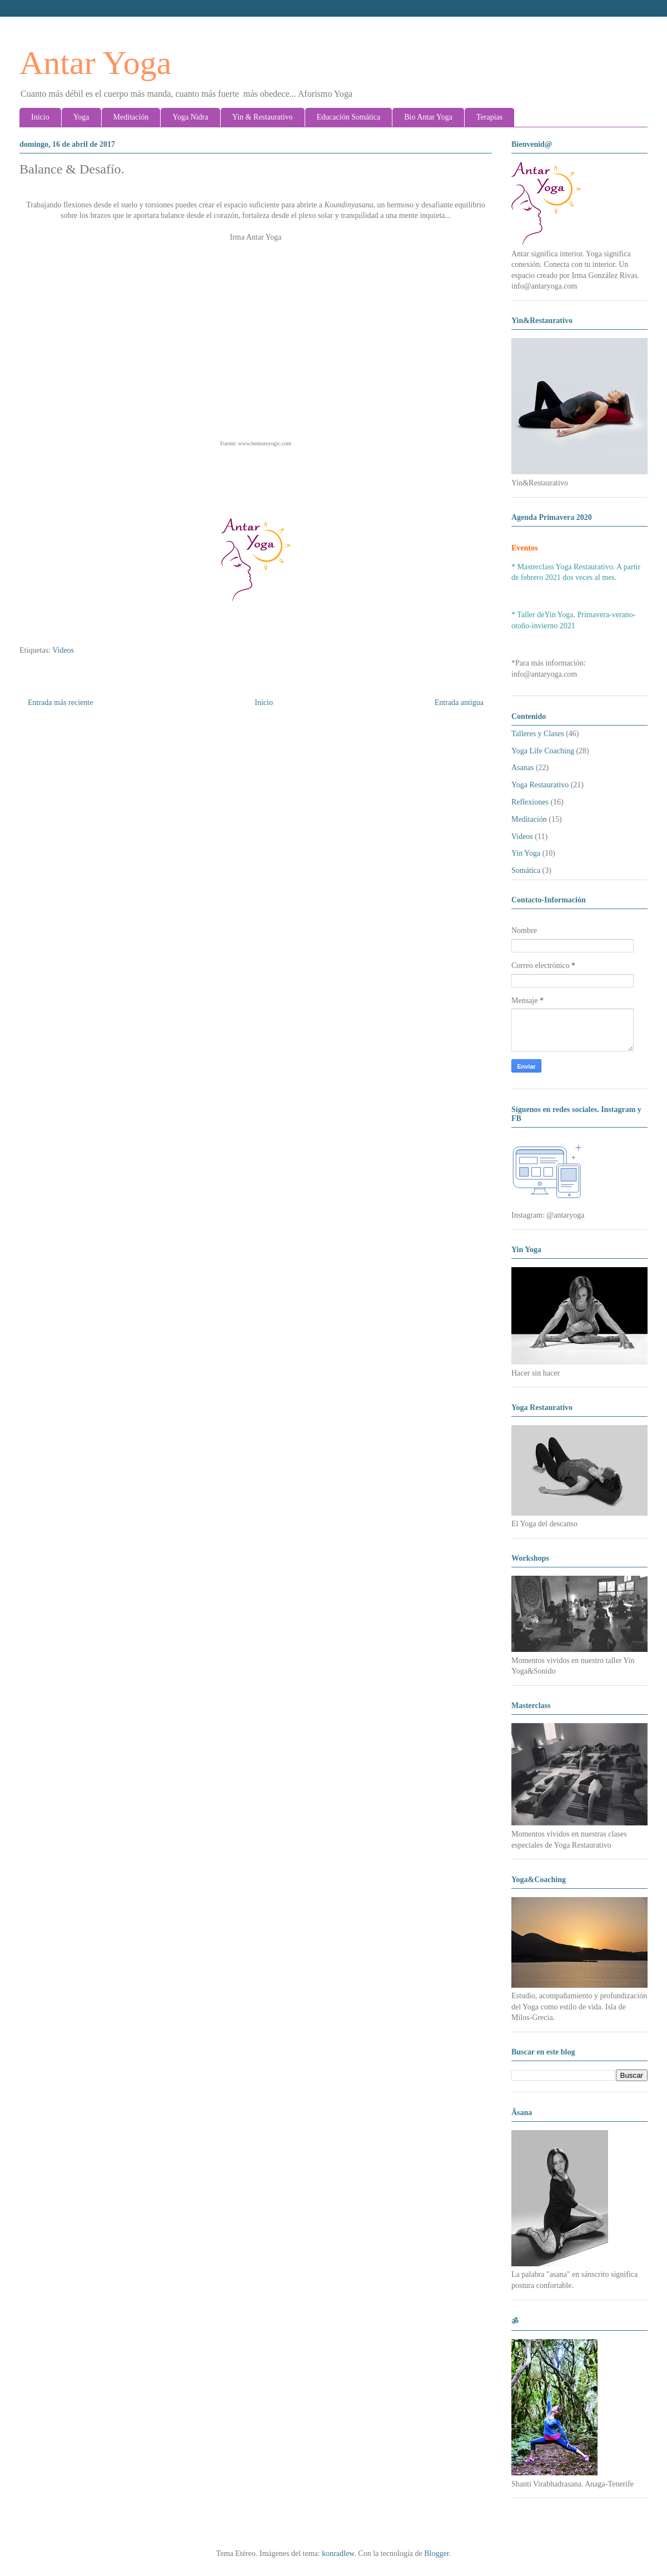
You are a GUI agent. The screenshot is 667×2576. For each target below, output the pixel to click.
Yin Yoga (525, 853)
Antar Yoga (95, 62)
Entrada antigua (459, 702)
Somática (525, 870)
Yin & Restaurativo (262, 117)
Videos (63, 650)
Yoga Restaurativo (540, 785)
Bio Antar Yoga (428, 117)
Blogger (436, 2553)
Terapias (489, 117)
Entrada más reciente (60, 702)
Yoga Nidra (190, 117)
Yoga (81, 117)
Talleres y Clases (537, 733)
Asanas (522, 767)
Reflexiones (530, 802)
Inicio (40, 117)
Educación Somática (349, 117)
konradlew (338, 2553)
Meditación (131, 117)
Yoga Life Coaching (542, 751)
